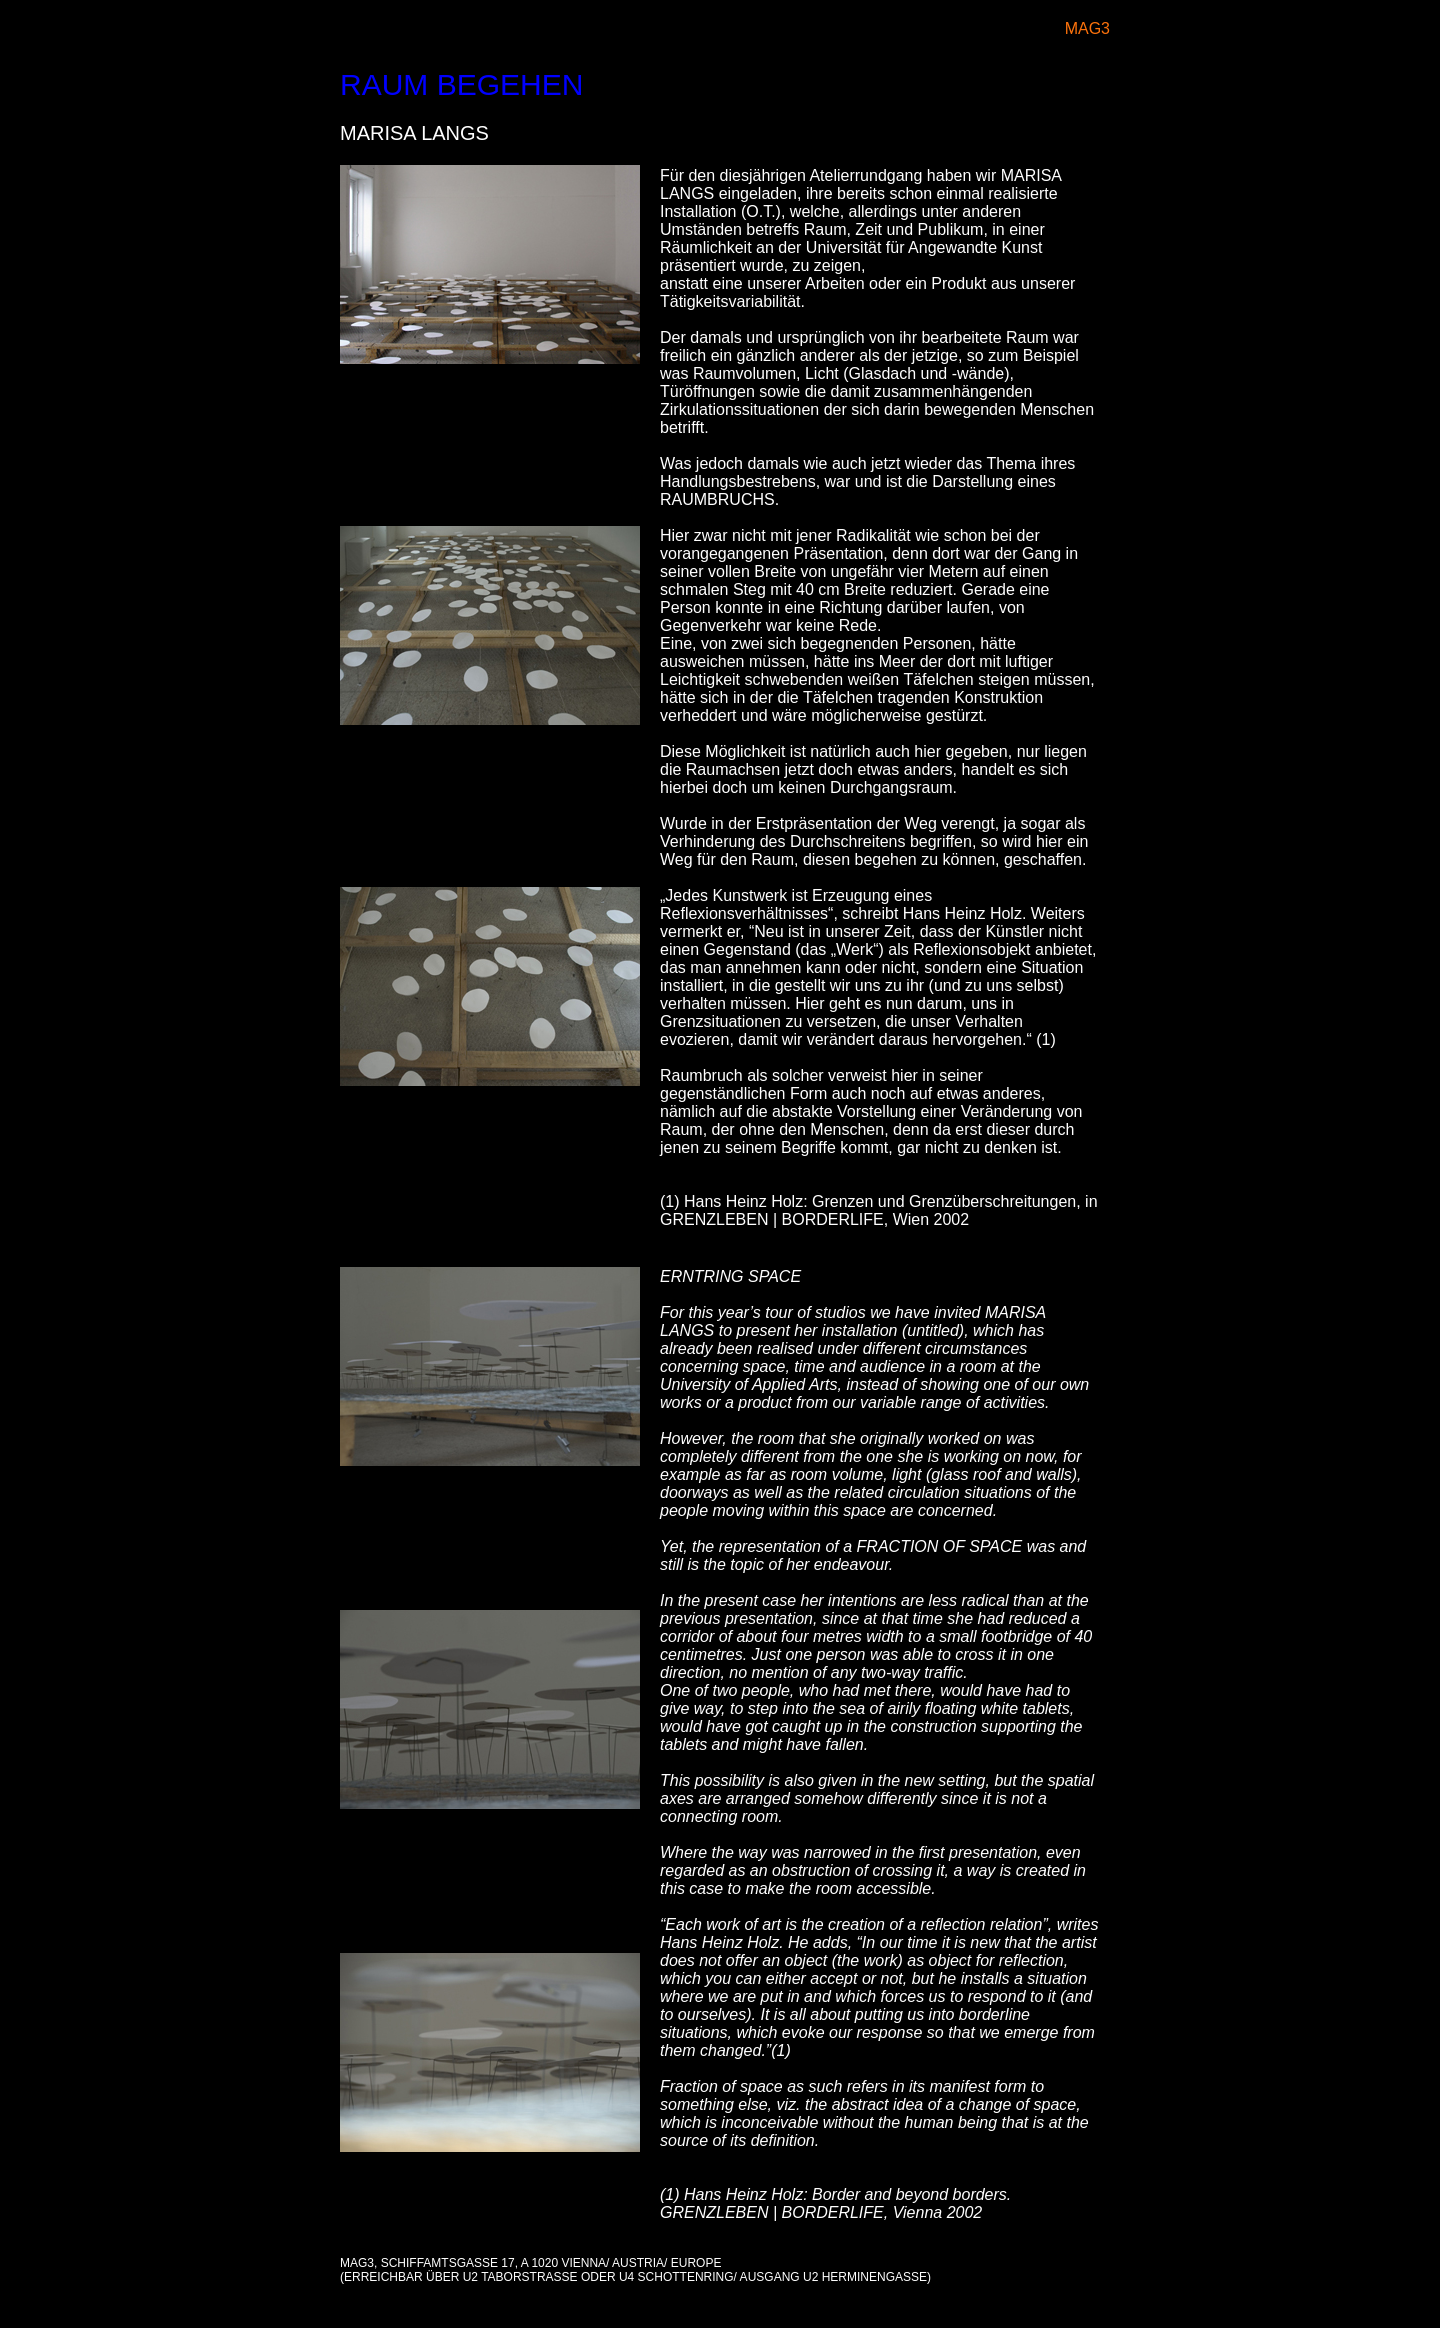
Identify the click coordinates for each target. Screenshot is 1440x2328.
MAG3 (1087, 28)
